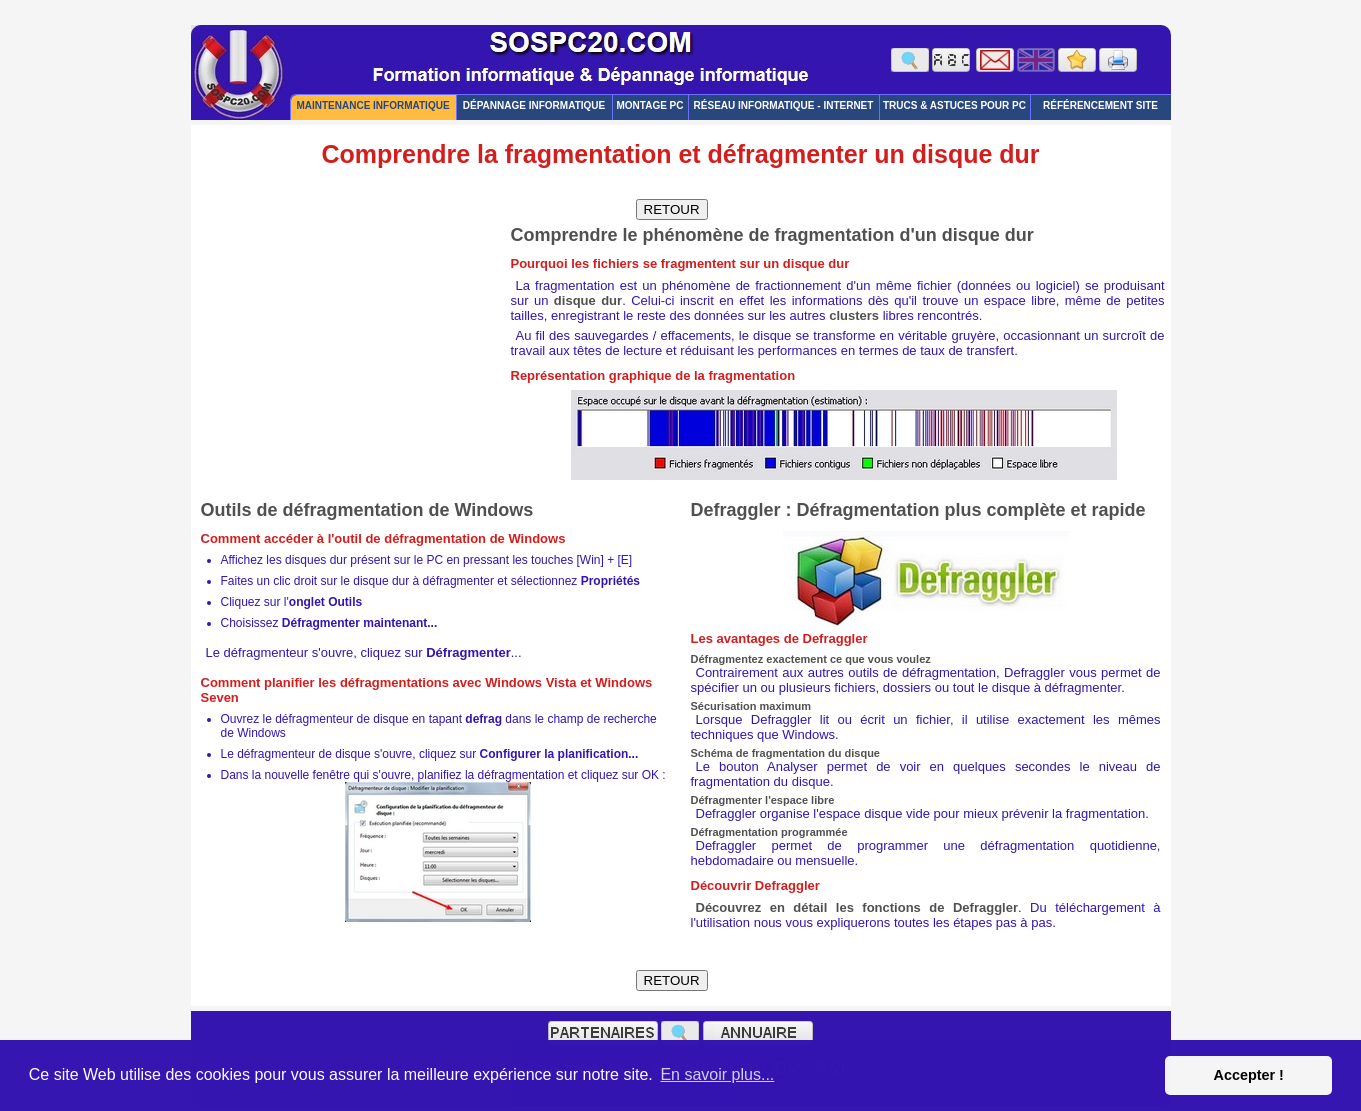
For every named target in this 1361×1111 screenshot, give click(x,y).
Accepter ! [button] (1248, 1075)
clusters (854, 315)
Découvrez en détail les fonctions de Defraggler (857, 907)
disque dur (588, 300)
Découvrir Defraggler (755, 885)
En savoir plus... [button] (717, 1074)
